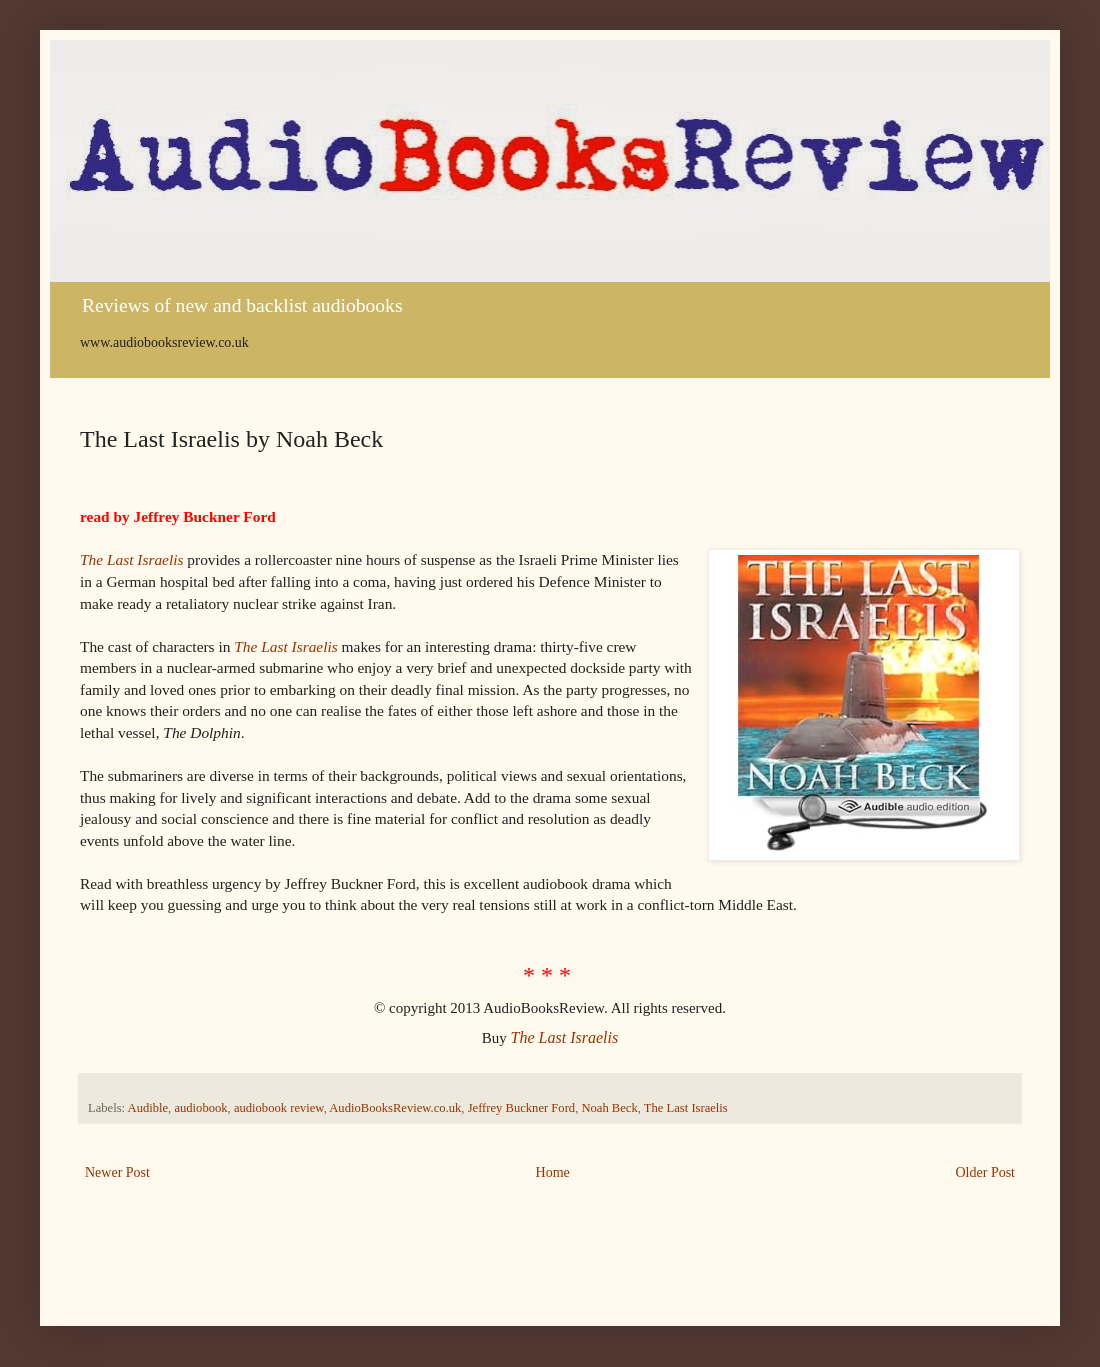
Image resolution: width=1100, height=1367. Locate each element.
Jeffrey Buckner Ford (521, 1108)
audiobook (200, 1108)
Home (553, 1172)
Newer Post (117, 1172)
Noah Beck (609, 1108)
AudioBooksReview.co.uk (395, 1108)
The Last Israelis (131, 559)
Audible (148, 1108)
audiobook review (279, 1108)
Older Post (986, 1172)
